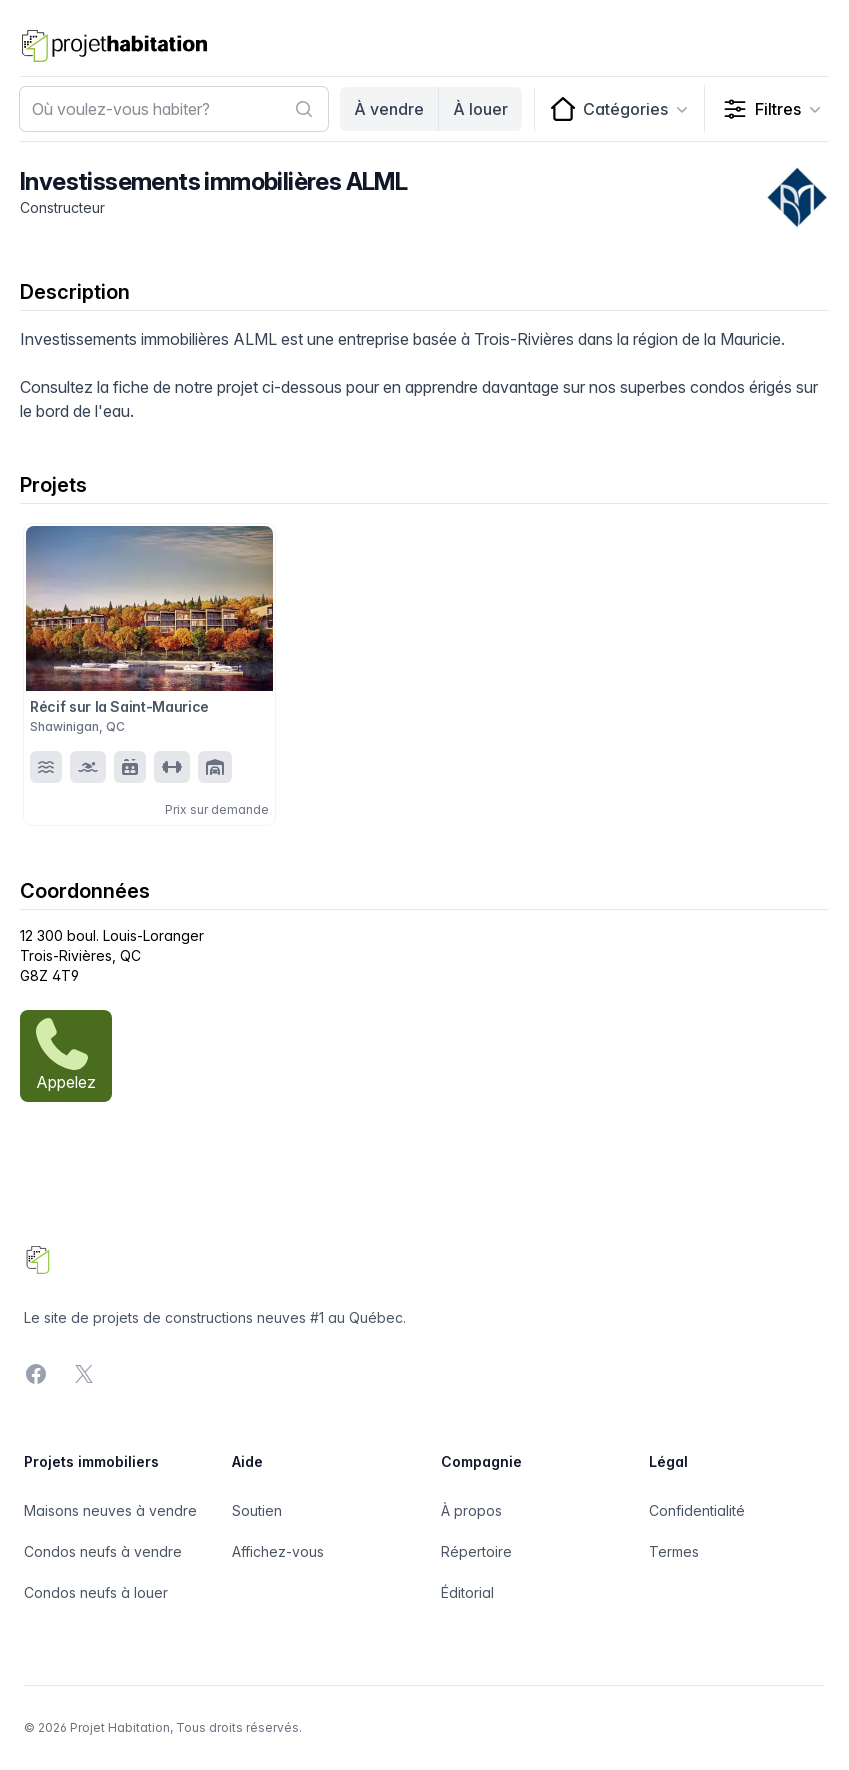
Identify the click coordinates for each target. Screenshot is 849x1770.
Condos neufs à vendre (103, 1551)
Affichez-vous (278, 1551)
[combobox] (174, 109)
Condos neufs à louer (96, 1592)
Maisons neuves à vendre (110, 1510)
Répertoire (476, 1551)
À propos (471, 1510)
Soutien (257, 1510)
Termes (674, 1551)
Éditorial (467, 1592)
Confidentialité (697, 1510)
